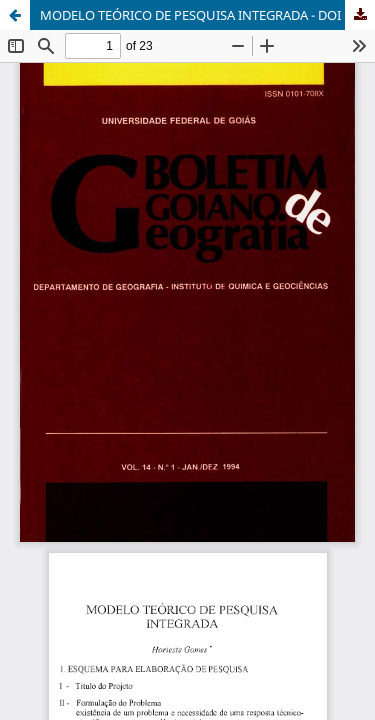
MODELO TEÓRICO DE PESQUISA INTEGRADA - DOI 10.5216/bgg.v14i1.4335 (207, 15)
